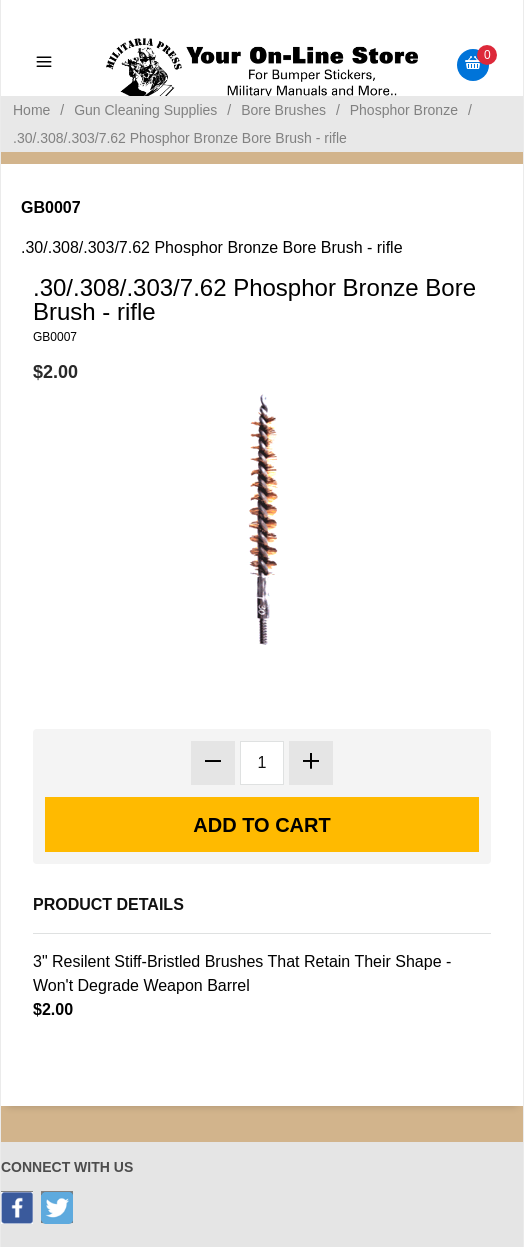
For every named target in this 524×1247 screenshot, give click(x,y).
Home (31, 110)
